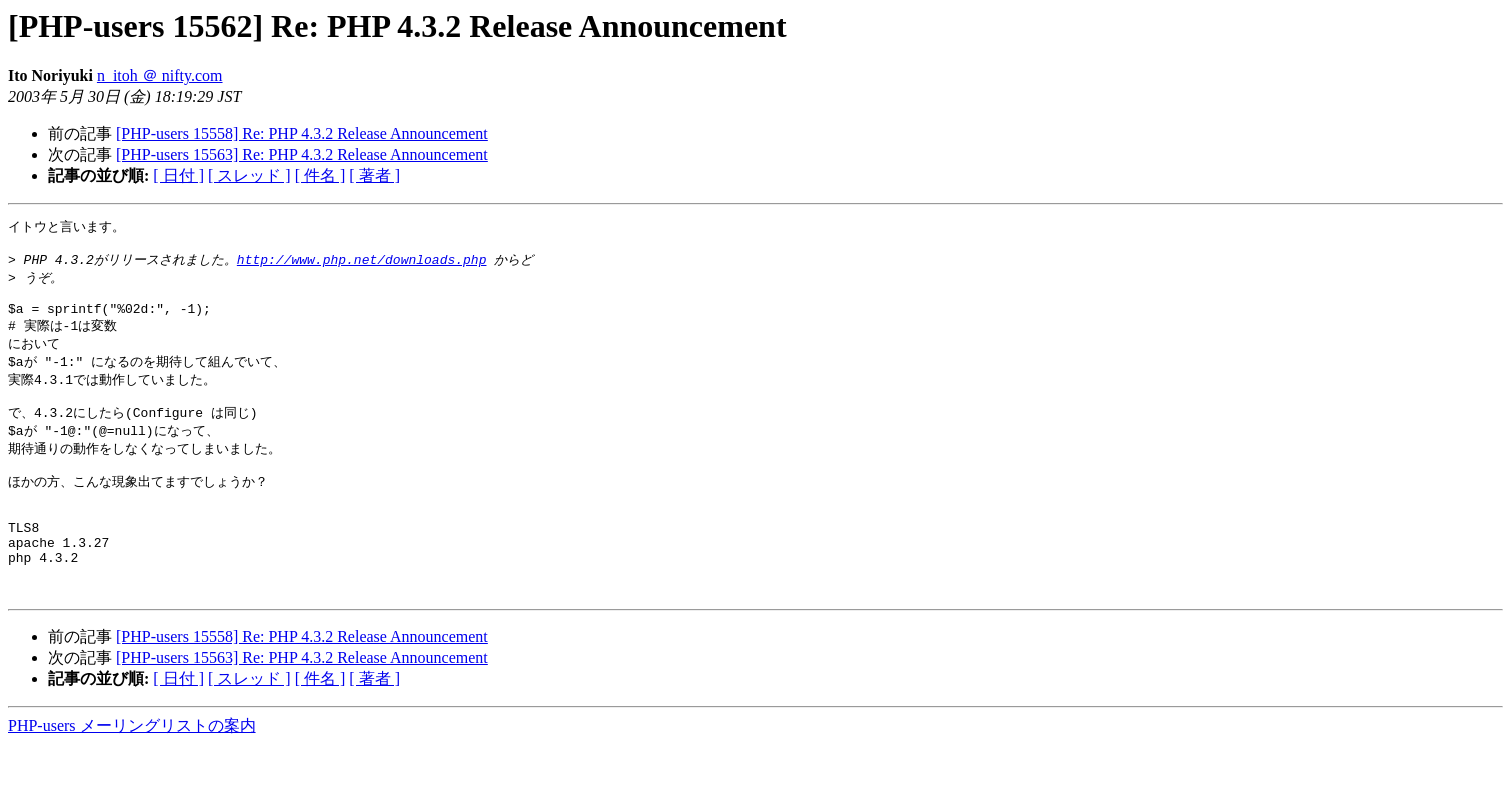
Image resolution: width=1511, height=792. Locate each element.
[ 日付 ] (178, 175)
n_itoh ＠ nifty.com (160, 75)
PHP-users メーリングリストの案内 (132, 772)
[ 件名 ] (320, 175)
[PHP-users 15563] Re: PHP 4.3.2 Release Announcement (302, 154)
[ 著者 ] (374, 175)
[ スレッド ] (249, 175)
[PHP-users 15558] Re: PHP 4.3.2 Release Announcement (302, 133)
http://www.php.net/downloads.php (362, 264)
